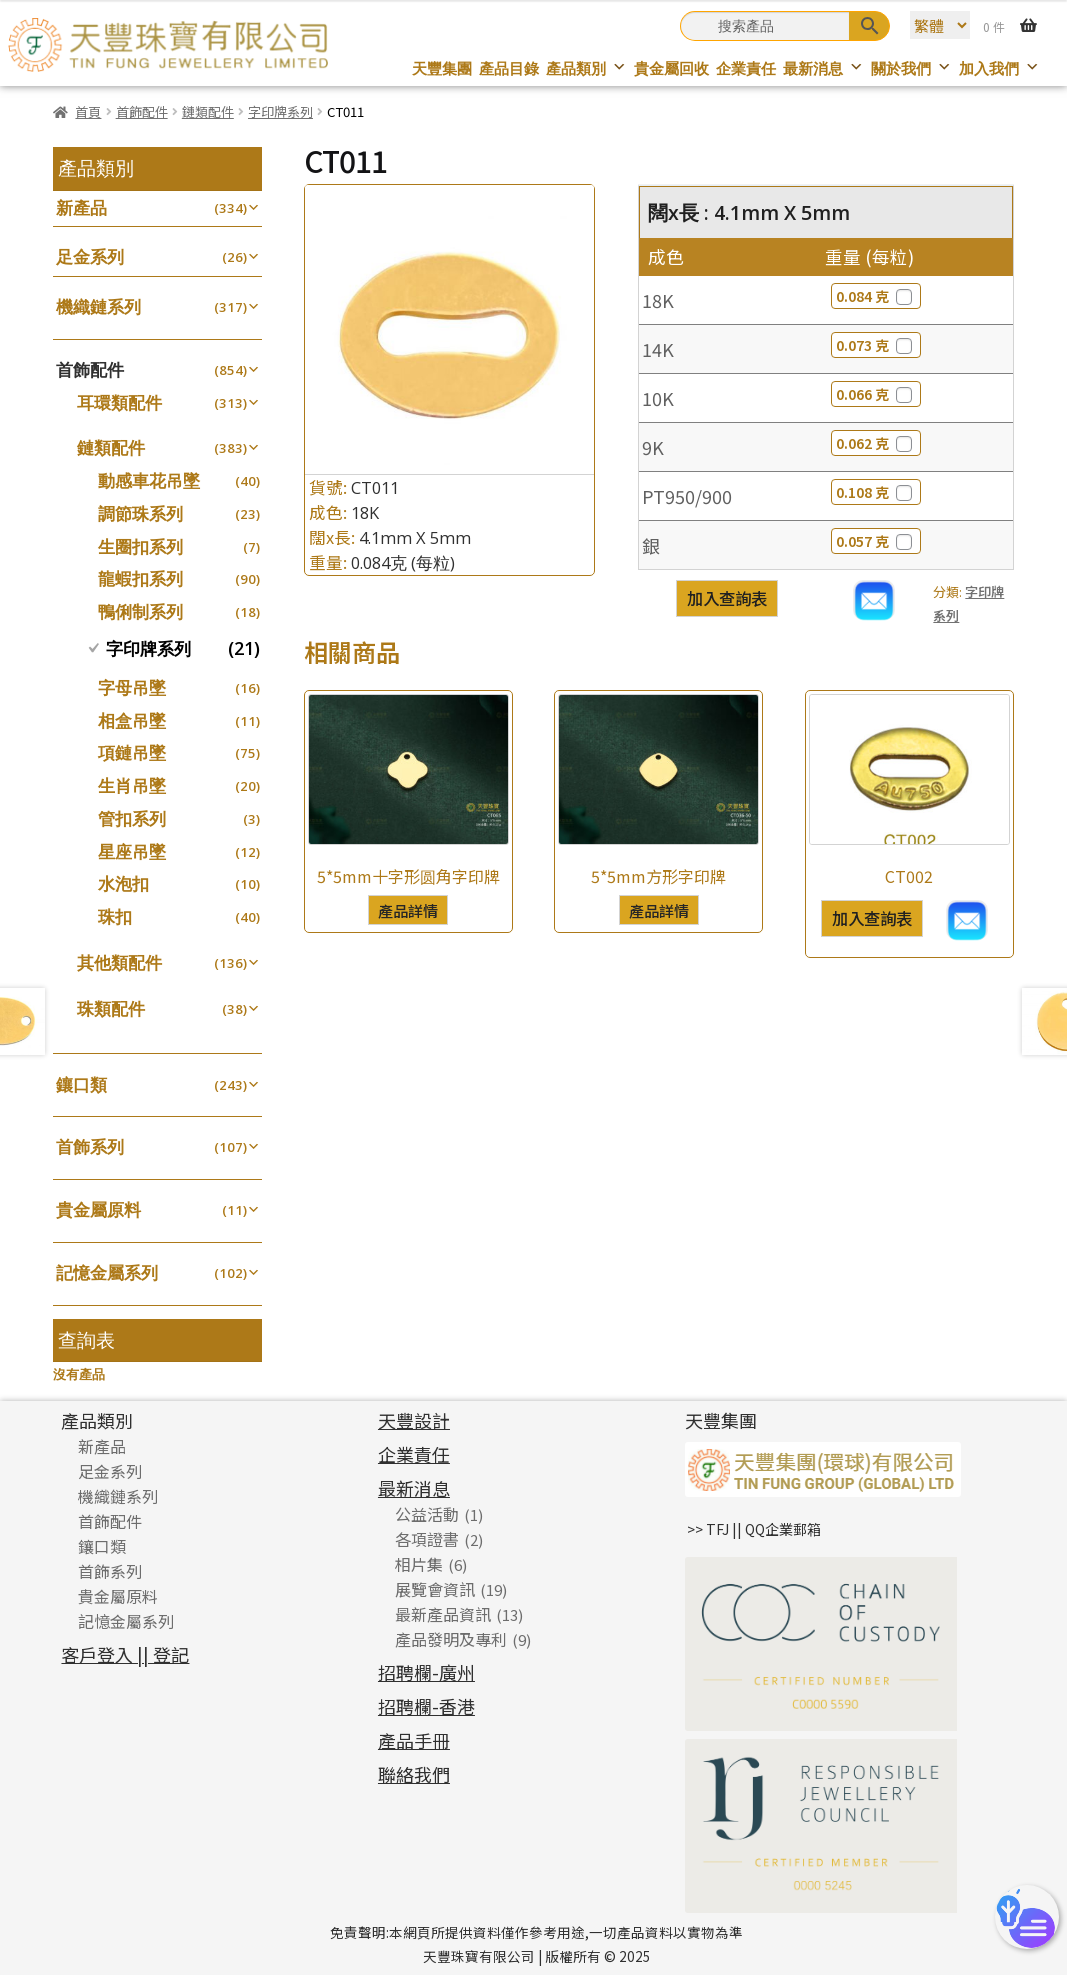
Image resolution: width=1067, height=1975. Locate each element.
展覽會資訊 (435, 1589)
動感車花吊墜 (149, 480)
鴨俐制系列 (140, 611)
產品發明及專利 (451, 1639)
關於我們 (911, 68)
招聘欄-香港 (426, 1706)
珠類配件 (111, 1008)
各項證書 (427, 1539)
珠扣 (115, 916)
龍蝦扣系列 (140, 578)
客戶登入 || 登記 (125, 1654)
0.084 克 (876, 296)
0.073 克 (876, 345)
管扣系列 (132, 818)
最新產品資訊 (443, 1614)
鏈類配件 (208, 111)
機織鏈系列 (98, 306)
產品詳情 (408, 910)
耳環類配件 (119, 402)
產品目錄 (509, 68)
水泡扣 (123, 883)
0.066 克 (876, 394)
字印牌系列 (280, 111)
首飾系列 (90, 1146)
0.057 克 (876, 541)
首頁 (88, 111)
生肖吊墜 (132, 785)
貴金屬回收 (671, 68)
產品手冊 (414, 1740)
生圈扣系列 (140, 546)
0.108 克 (876, 492)
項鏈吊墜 (132, 752)
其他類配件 (119, 962)
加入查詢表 (727, 598)
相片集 (419, 1564)
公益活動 (427, 1514)
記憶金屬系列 (107, 1272)
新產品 (81, 207)
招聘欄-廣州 (426, 1672)
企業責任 (746, 68)
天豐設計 (414, 1420)
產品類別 (586, 68)
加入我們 (999, 68)
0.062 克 (876, 443)
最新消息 (823, 68)
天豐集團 (442, 68)
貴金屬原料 (98, 1209)
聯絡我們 (414, 1774)
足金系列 (90, 256)
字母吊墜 (132, 687)
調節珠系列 (140, 513)
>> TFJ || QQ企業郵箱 (754, 1529)
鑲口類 (81, 1084)
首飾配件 (142, 111)
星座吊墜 (132, 851)
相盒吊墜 (132, 720)
